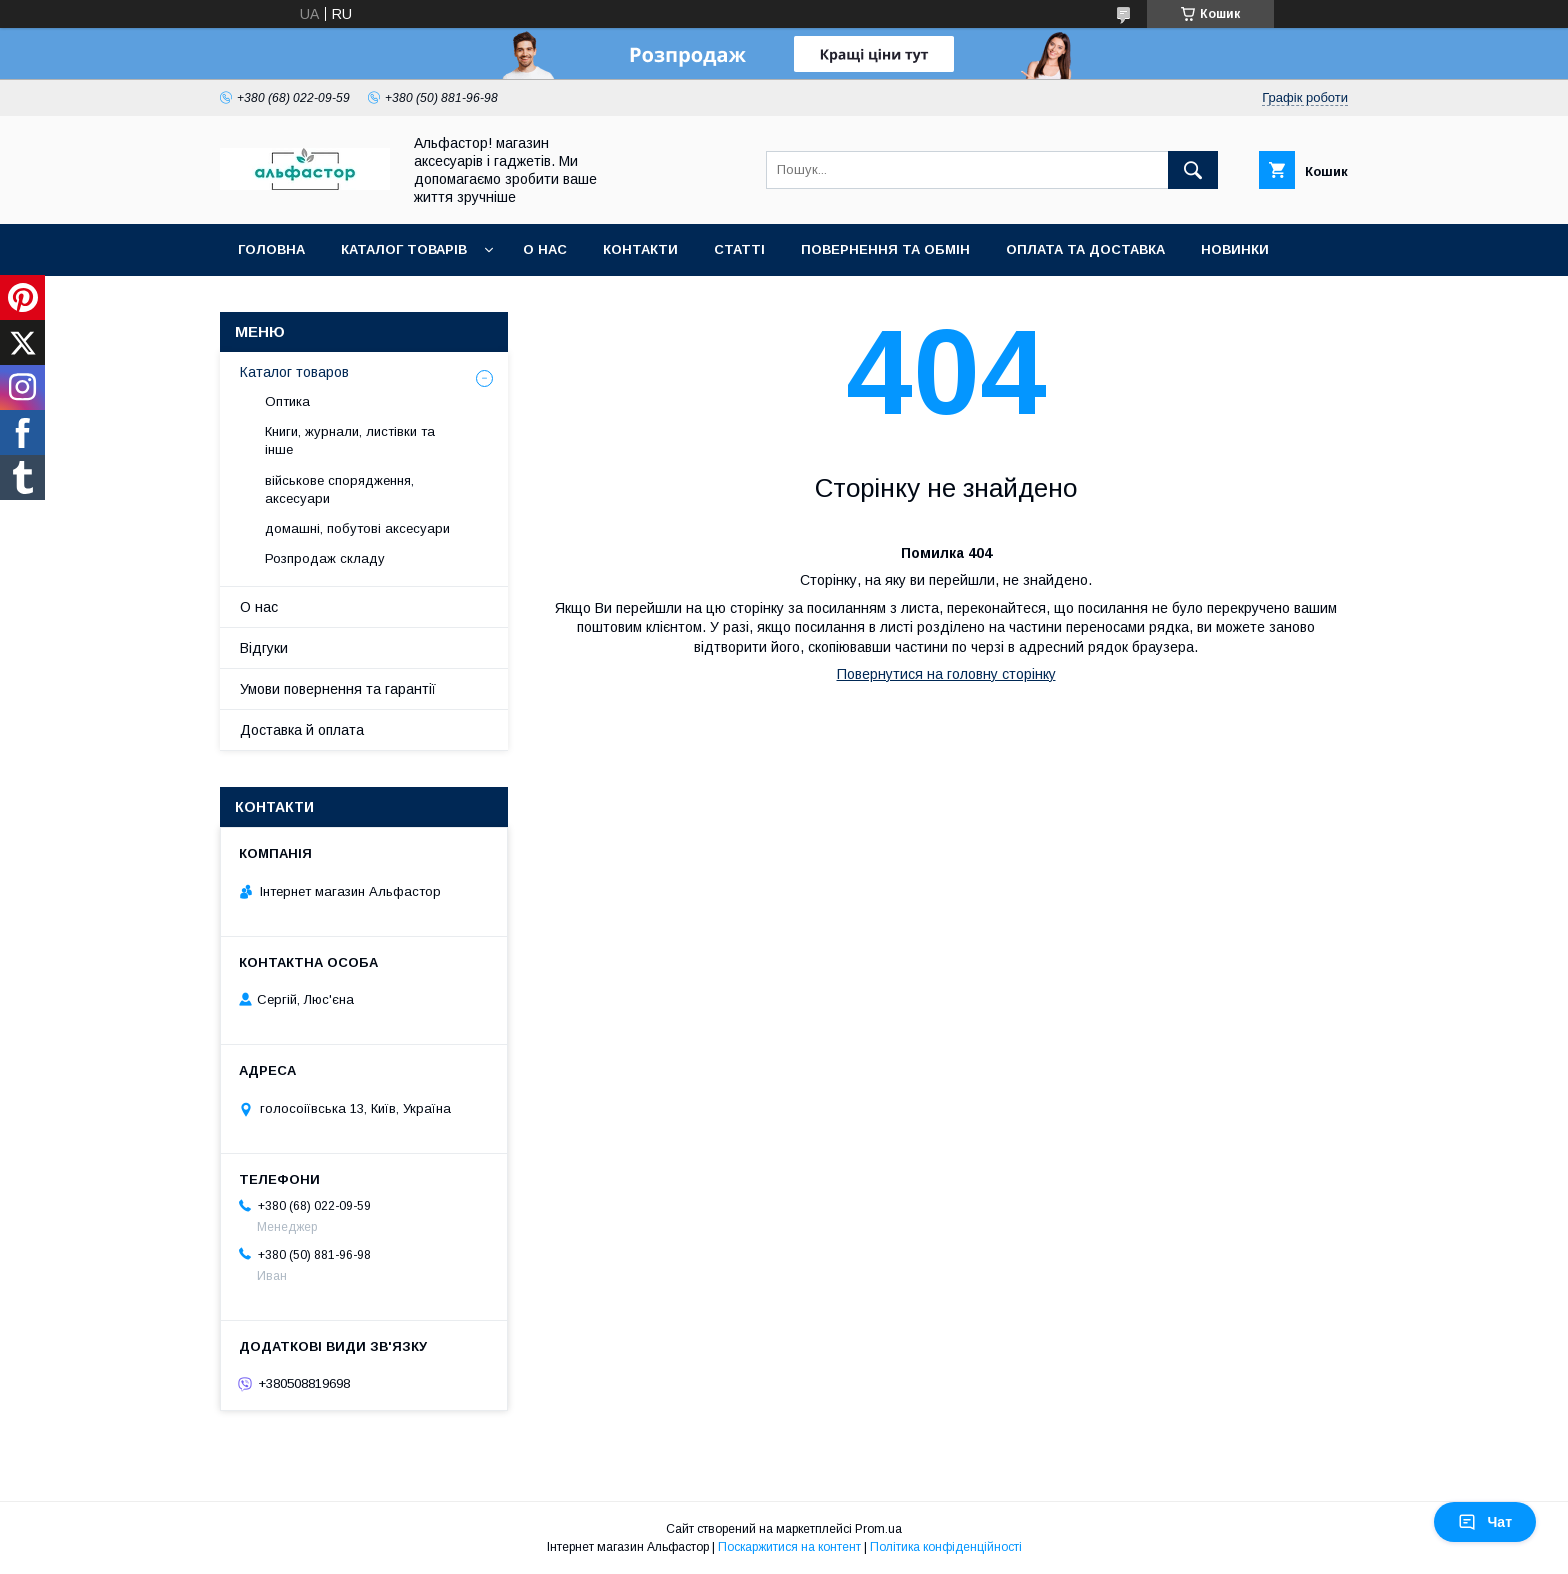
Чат (1485, 1522)
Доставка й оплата (302, 730)
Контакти (640, 249)
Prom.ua (878, 1529)
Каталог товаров (294, 372)
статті (739, 249)
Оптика (287, 401)
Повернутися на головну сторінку (946, 674)
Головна (271, 249)
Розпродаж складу (325, 558)
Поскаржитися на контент (789, 1547)
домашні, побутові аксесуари (357, 528)
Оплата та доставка (1085, 249)
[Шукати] (1193, 170)
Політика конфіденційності (946, 1547)
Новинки (1235, 249)
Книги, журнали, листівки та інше (350, 440)
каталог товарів (404, 249)
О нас (545, 249)
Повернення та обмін (885, 249)
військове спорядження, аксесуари (339, 489)
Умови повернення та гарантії (338, 689)
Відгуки (264, 648)
